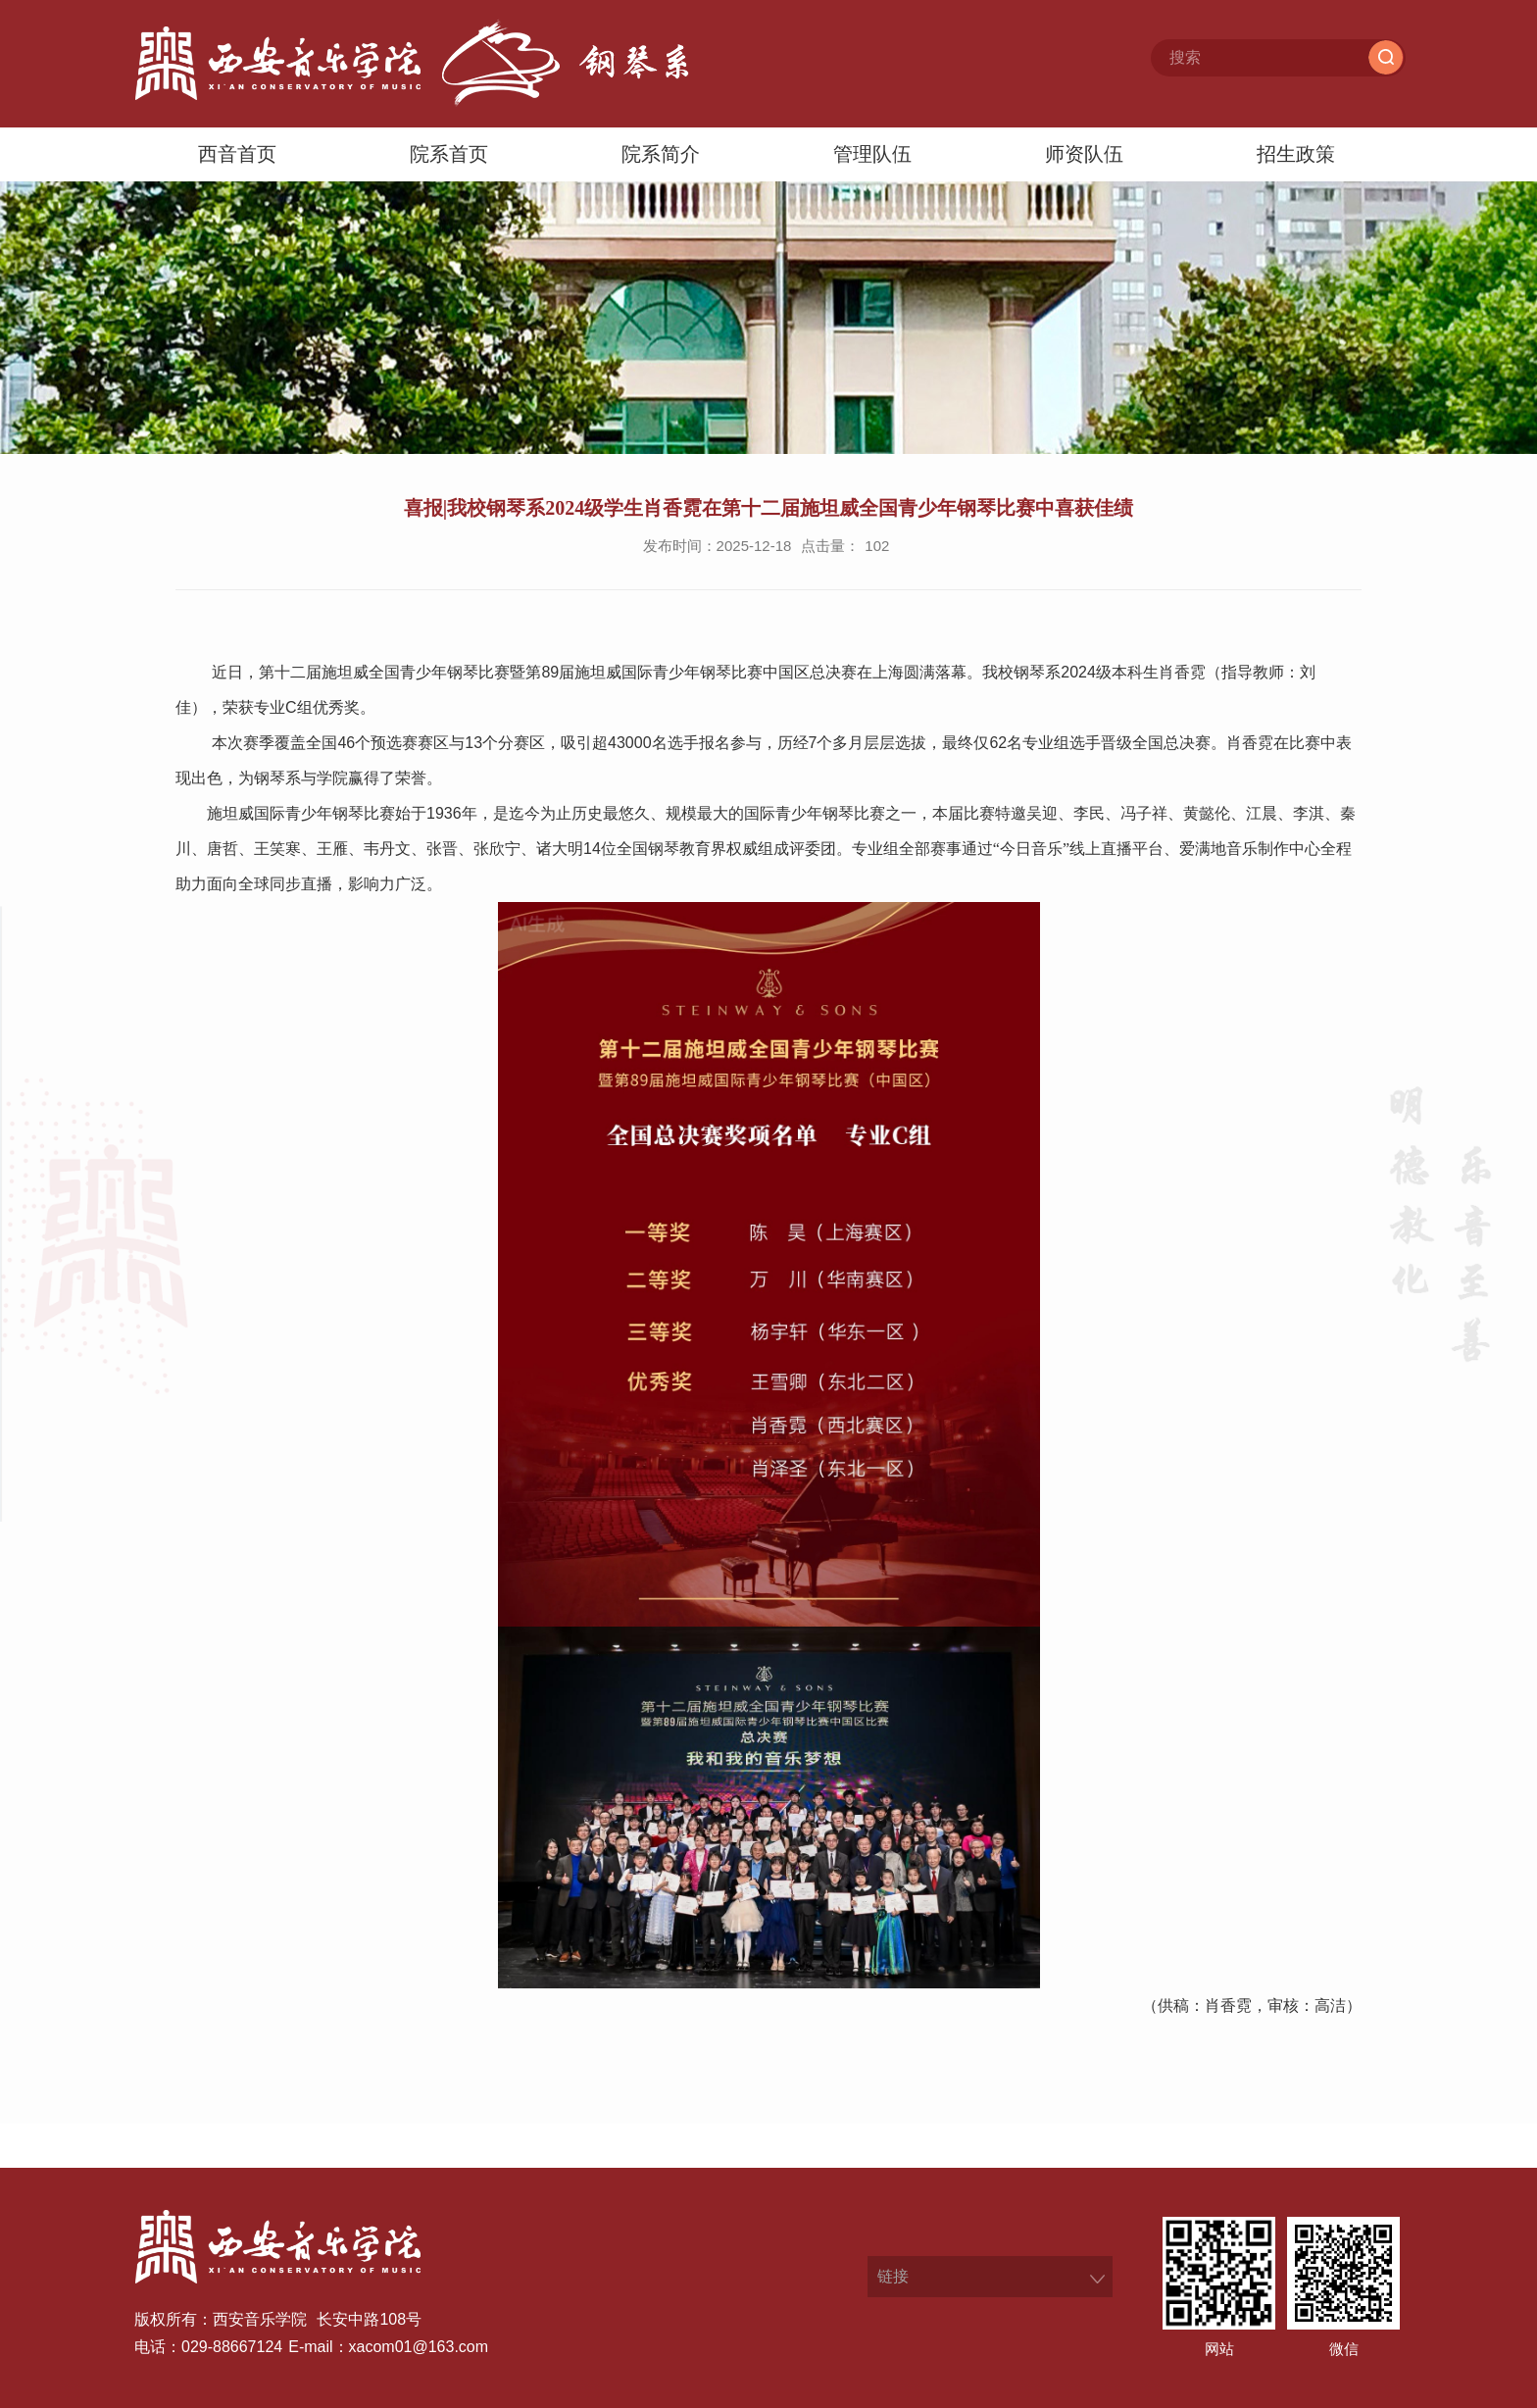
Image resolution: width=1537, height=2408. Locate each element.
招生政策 (1296, 154)
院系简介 (660, 154)
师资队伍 (1084, 154)
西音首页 (237, 154)
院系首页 (449, 154)
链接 (893, 2276)
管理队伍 (872, 154)
